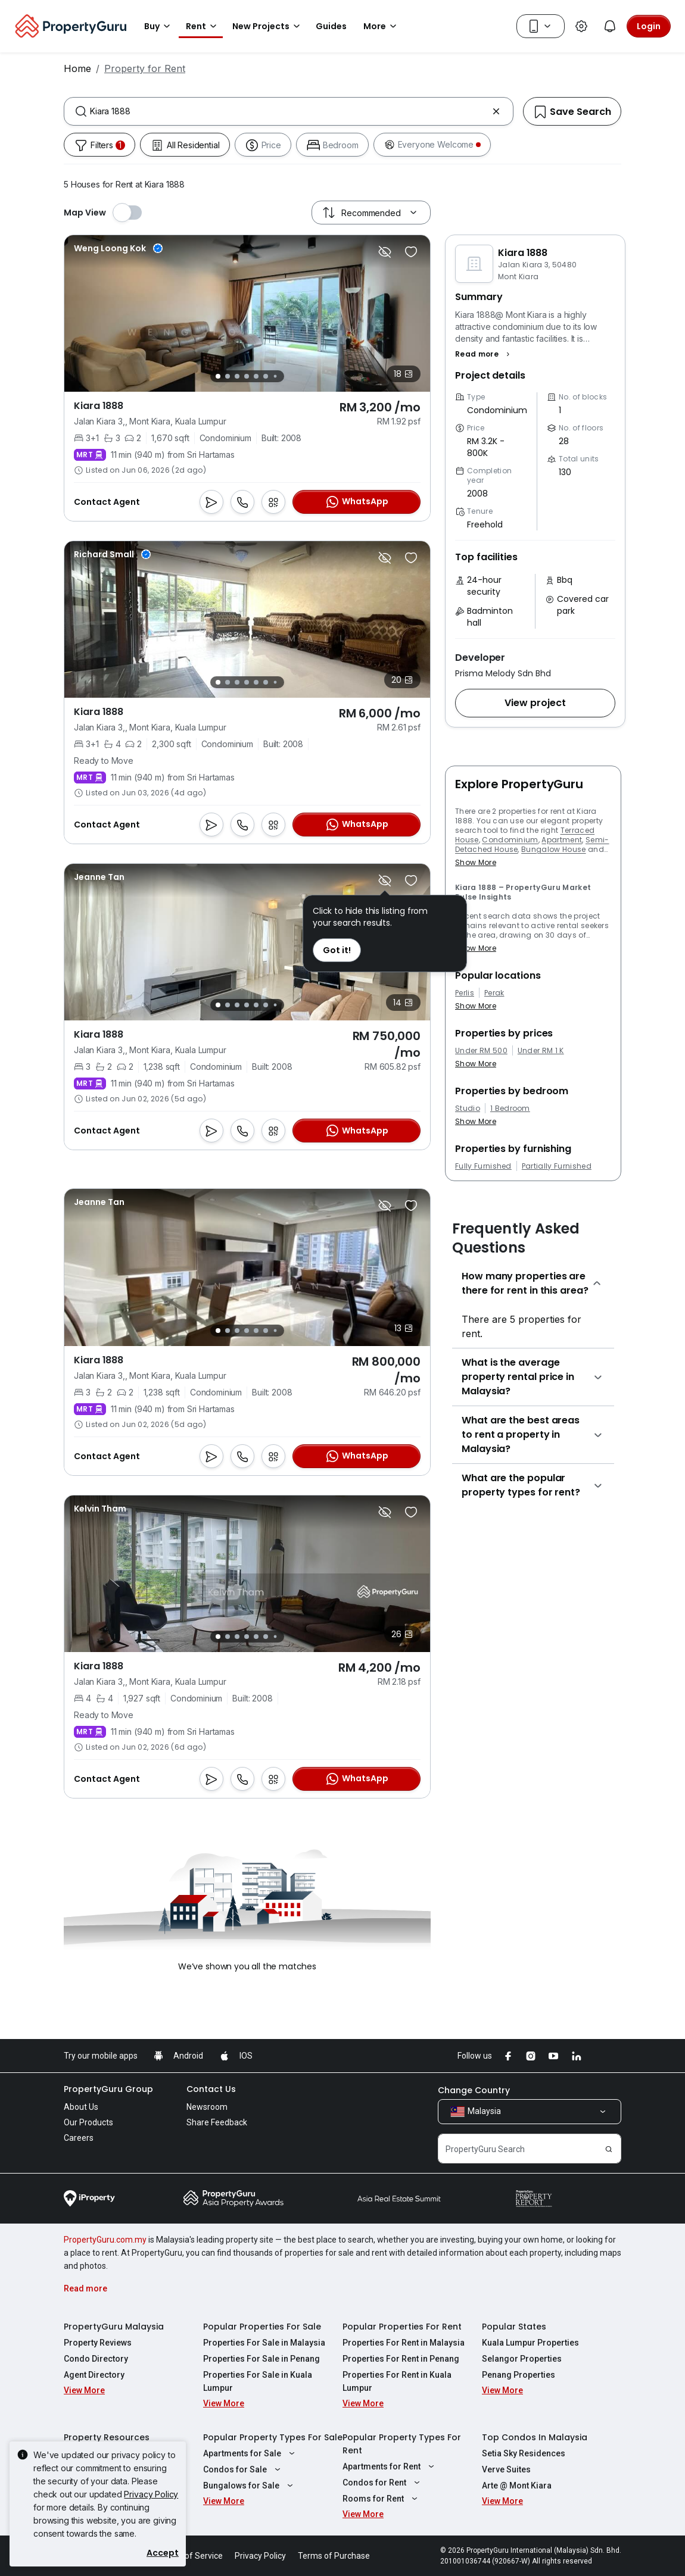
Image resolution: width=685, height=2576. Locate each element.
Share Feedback (216, 2122)
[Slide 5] (256, 376)
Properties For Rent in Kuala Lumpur (397, 2381)
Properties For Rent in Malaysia (403, 2342)
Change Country (474, 2090)
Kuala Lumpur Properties (530, 2342)
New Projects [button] (268, 26)
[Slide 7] (275, 376)
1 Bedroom (510, 1108)
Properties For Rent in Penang (400, 2358)
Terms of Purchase (334, 2556)
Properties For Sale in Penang (261, 2358)
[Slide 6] (265, 376)
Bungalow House (553, 849)
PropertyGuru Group (108, 2089)
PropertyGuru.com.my (105, 2239)
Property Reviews (98, 2342)
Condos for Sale (243, 2469)
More (381, 26)
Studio (467, 1108)
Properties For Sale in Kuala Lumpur (257, 2381)
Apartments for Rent (389, 2466)
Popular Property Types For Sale (272, 2437)
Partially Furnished (556, 1166)
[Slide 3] (237, 376)
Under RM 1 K (541, 1051)
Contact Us (211, 2089)
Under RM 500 (481, 1051)
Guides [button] (331, 26)
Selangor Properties (522, 2358)
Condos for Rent (382, 2482)
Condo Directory (96, 2358)
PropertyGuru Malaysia (114, 2327)
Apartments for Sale (250, 2453)
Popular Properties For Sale (262, 2327)
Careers (79, 2138)
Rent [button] (203, 26)
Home (77, 68)
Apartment (561, 840)
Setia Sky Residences (523, 2453)
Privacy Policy (151, 2494)
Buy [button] (159, 26)
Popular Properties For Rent (402, 2327)
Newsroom (207, 2107)
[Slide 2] (227, 376)
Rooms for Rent (381, 2498)
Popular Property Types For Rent (401, 2443)
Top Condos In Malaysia (534, 2437)
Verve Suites (506, 2469)
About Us (81, 2107)
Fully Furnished (483, 1166)
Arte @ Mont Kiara (517, 2485)
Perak (494, 993)
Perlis (464, 993)
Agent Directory (94, 2375)
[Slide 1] (218, 376)
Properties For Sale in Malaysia (264, 2342)
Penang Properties (518, 2375)
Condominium (510, 840)
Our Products (88, 2122)
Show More (475, 862)
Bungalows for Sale (249, 2485)
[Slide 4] (246, 376)
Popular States (514, 2327)
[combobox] (288, 111)
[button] (484, 354)
